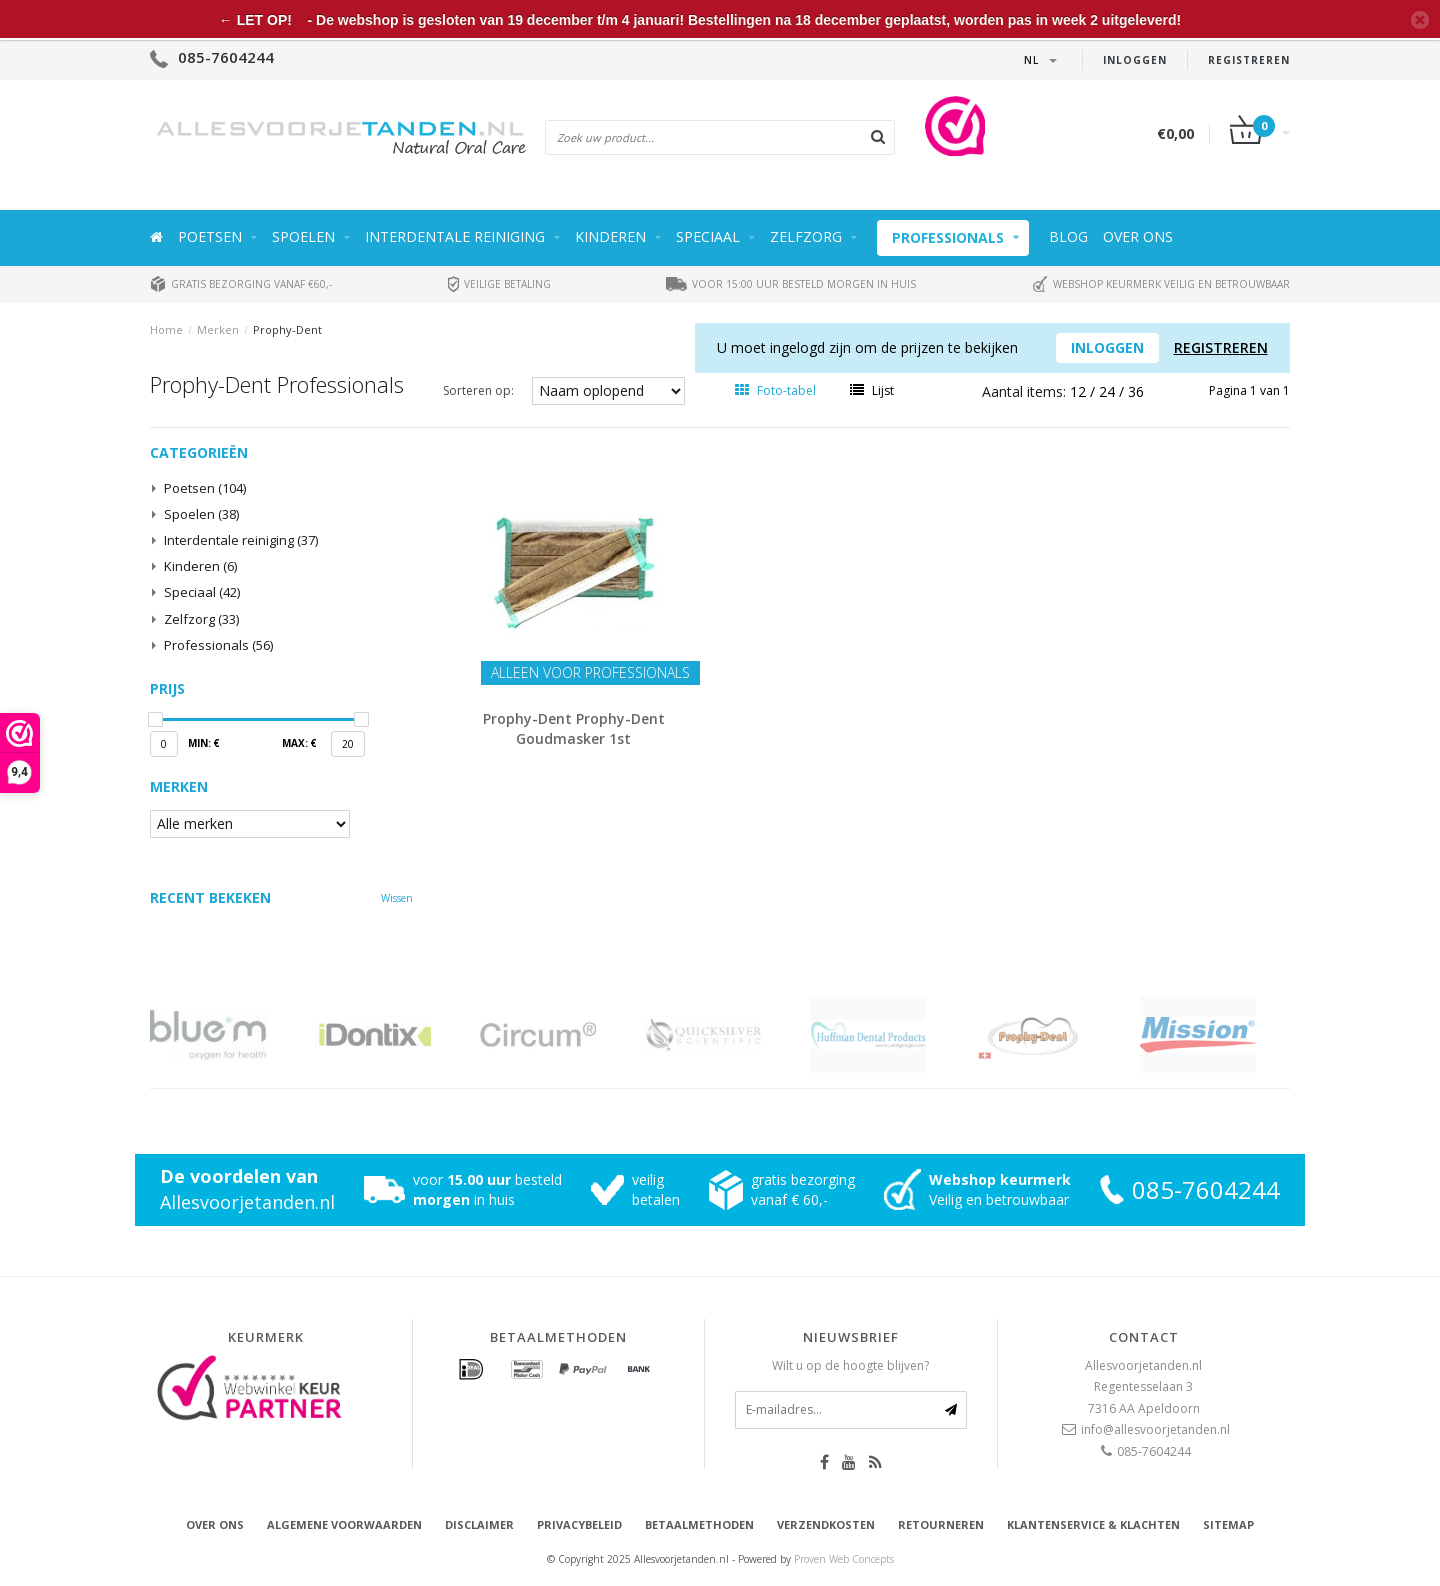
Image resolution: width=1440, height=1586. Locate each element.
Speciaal (708, 236)
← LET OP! (255, 20)
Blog (1068, 236)
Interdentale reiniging (455, 236)
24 (1109, 391)
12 (1080, 391)
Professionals (948, 237)
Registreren (1249, 60)
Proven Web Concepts (844, 1559)
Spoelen (303, 236)
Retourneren (941, 1524)
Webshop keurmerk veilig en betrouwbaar (1161, 284)
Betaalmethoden (699, 1524)
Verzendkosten (826, 1524)
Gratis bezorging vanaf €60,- (241, 284)
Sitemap (1228, 1524)
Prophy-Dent (287, 329)
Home (166, 329)
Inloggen (1135, 60)
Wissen (397, 898)
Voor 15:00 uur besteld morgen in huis (791, 284)
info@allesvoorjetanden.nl (1155, 1429)
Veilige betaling (499, 284)
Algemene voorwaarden (344, 1524)
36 (1136, 391)
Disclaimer (479, 1524)
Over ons (1138, 236)
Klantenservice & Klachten (1093, 1524)
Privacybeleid (579, 1524)
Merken (218, 329)
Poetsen (210, 236)
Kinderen (610, 236)
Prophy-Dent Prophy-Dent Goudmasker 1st (574, 728)
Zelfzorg (806, 236)
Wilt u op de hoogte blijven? (850, 1365)
